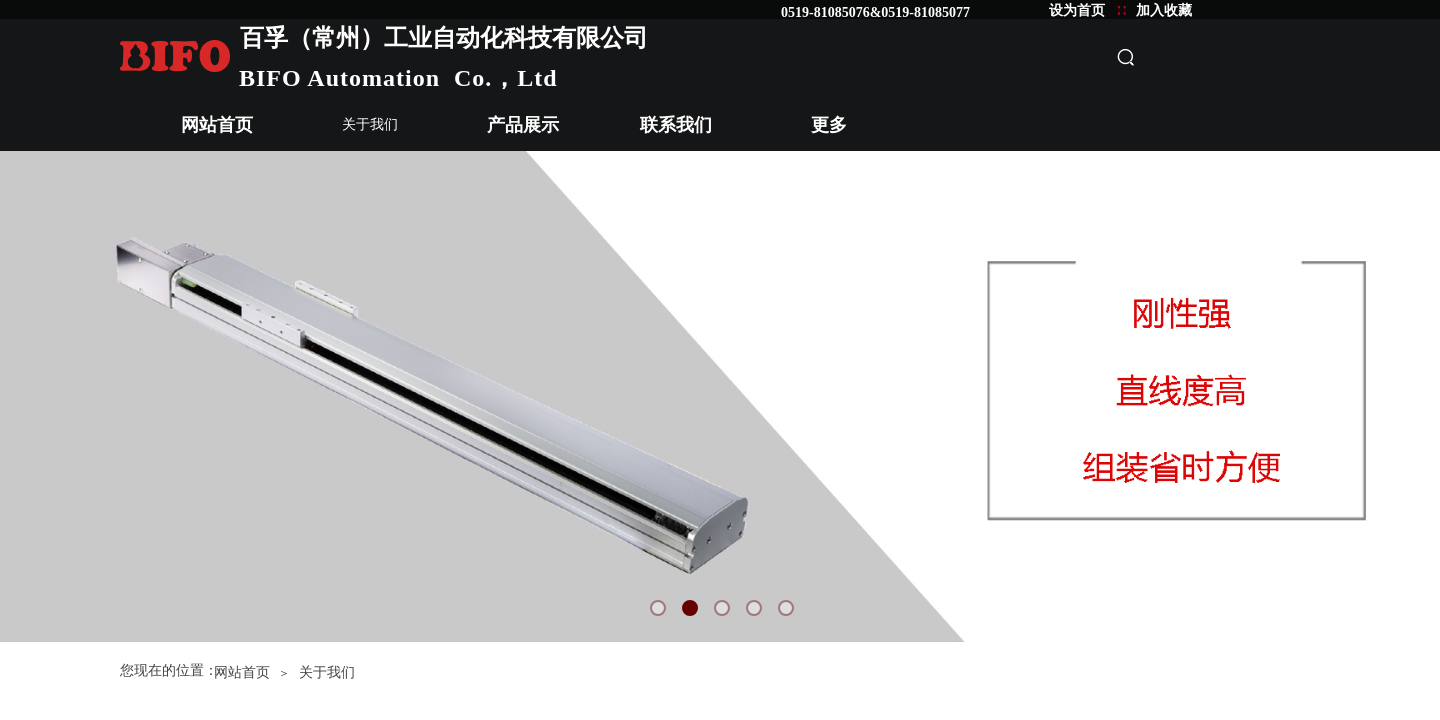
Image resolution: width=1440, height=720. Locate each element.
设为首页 (1077, 10)
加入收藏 (1164, 10)
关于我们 (370, 124)
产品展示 (523, 125)
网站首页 (217, 125)
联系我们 (676, 125)
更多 (829, 125)
